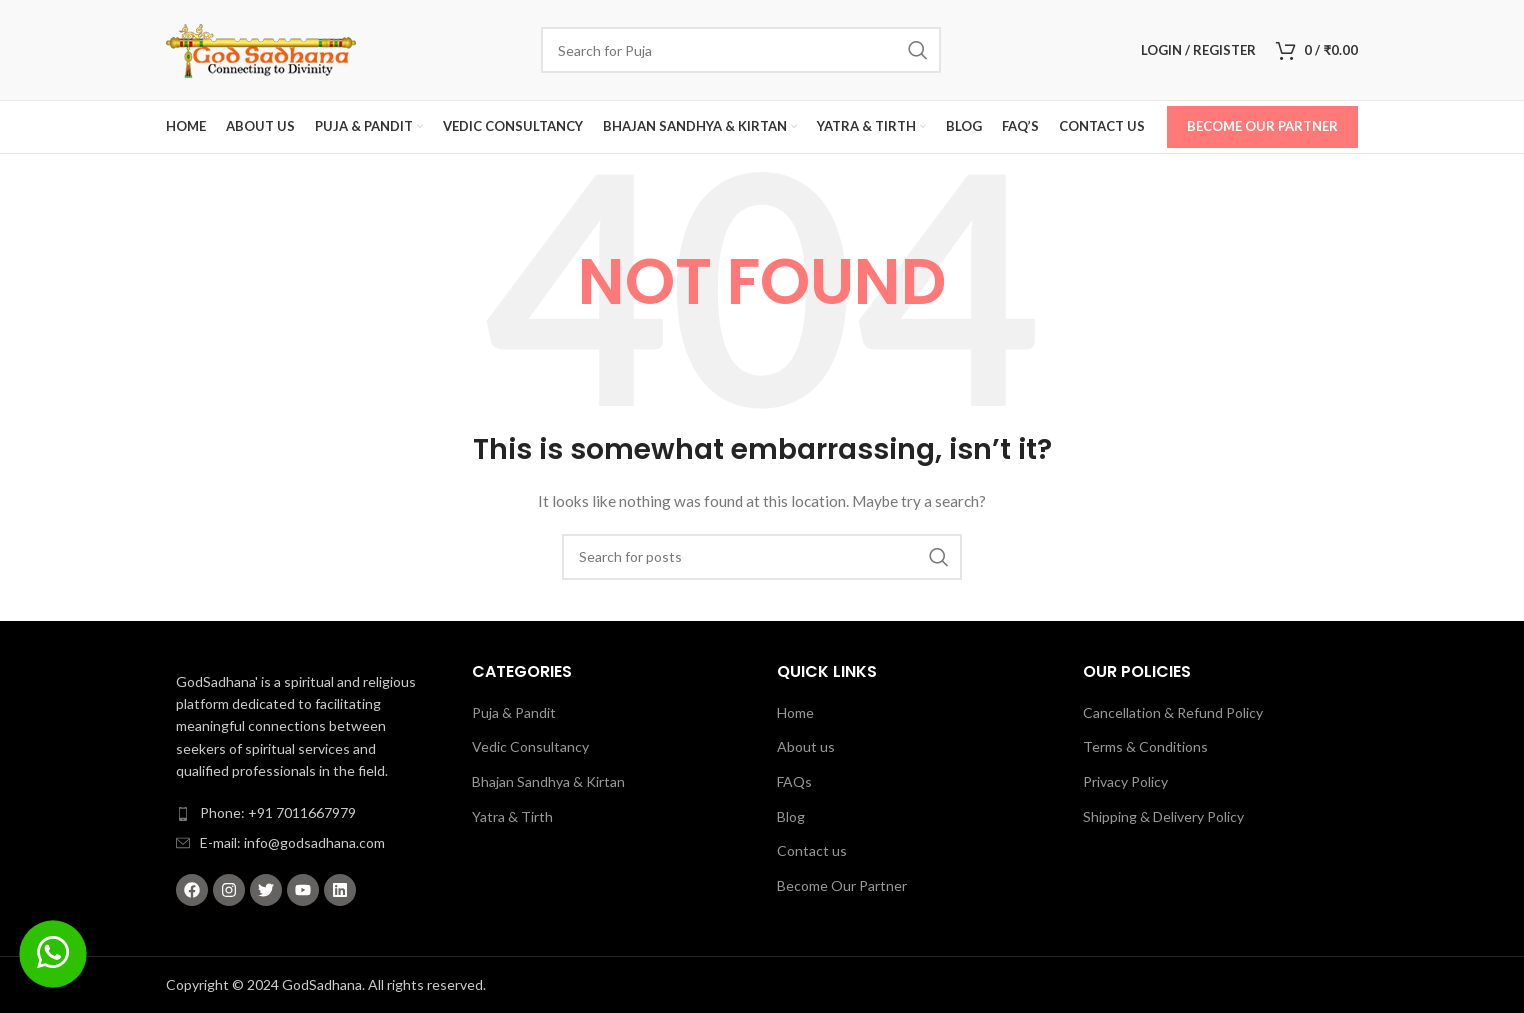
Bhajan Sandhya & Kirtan (548, 781)
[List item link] (304, 813)
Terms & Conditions (1145, 746)
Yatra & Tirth (512, 816)
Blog (791, 816)
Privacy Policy (1125, 781)
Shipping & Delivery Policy (1163, 816)
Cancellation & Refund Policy (1173, 712)
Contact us (812, 850)
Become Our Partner (1262, 126)
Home (795, 712)
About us (806, 746)
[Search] (741, 50)
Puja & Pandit (514, 712)
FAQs (794, 781)
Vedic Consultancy (530, 746)
